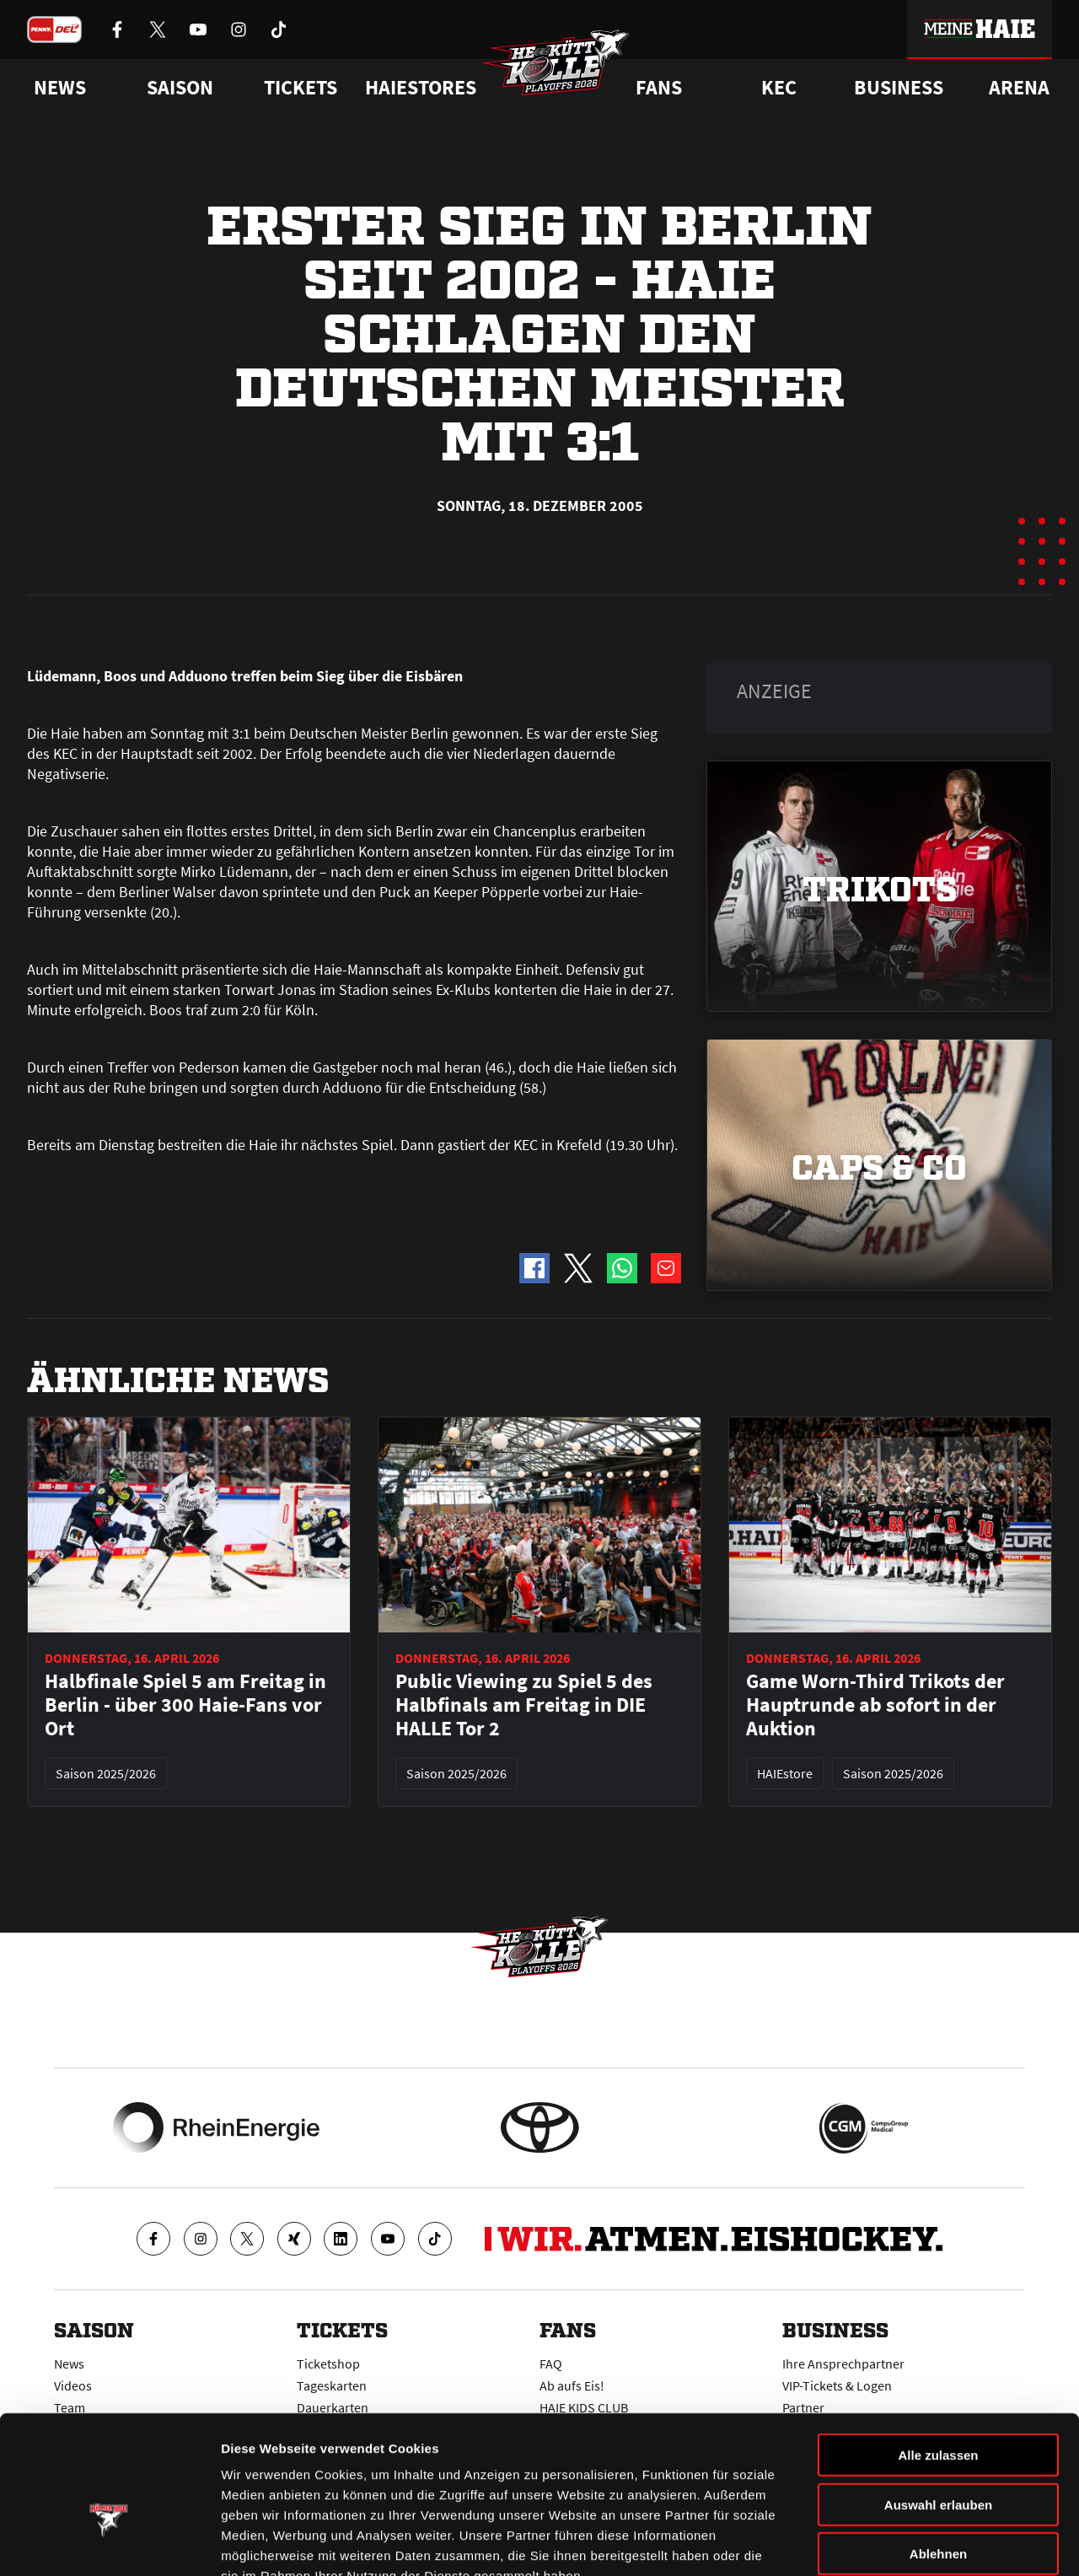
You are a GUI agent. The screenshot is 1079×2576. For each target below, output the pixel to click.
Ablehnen (938, 2452)
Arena (1019, 87)
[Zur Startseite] (556, 64)
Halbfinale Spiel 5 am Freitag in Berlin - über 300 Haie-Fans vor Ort (185, 1705)
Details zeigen (896, 2543)
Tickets (300, 87)
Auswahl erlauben (938, 2403)
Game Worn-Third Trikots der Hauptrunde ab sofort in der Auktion (875, 1705)
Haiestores (420, 87)
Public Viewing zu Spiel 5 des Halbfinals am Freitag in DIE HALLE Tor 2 (523, 1705)
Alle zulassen (938, 2354)
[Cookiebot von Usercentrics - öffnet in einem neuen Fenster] (109, 2543)
